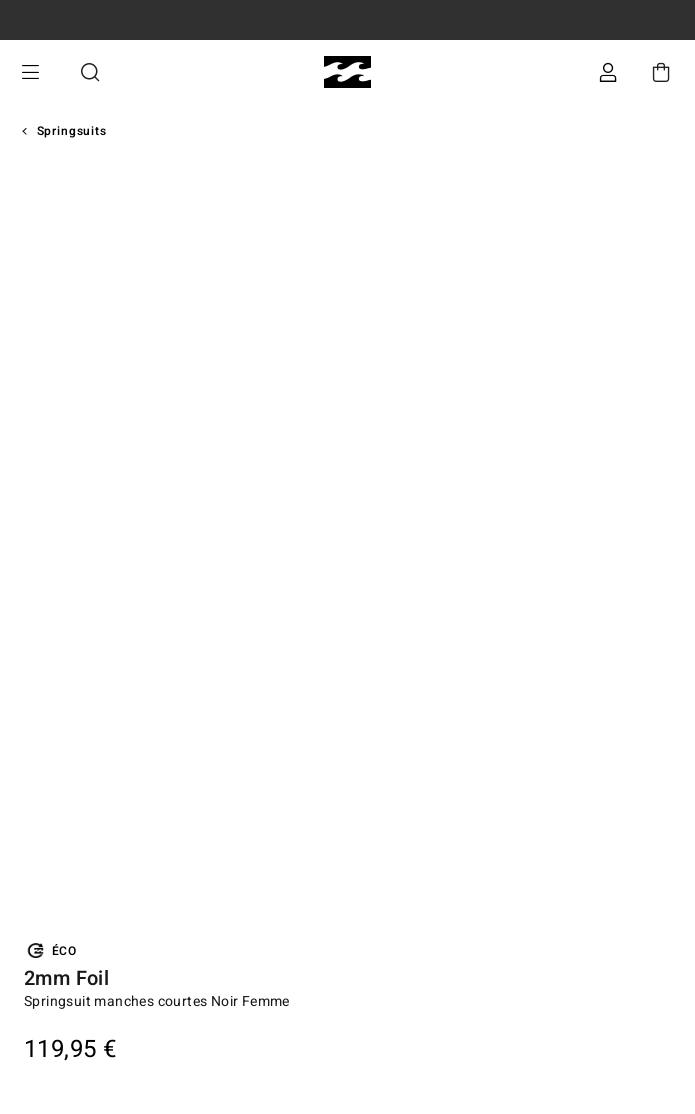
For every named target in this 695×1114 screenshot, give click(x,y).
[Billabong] (347, 72)
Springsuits (72, 131)
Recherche (90, 72)
